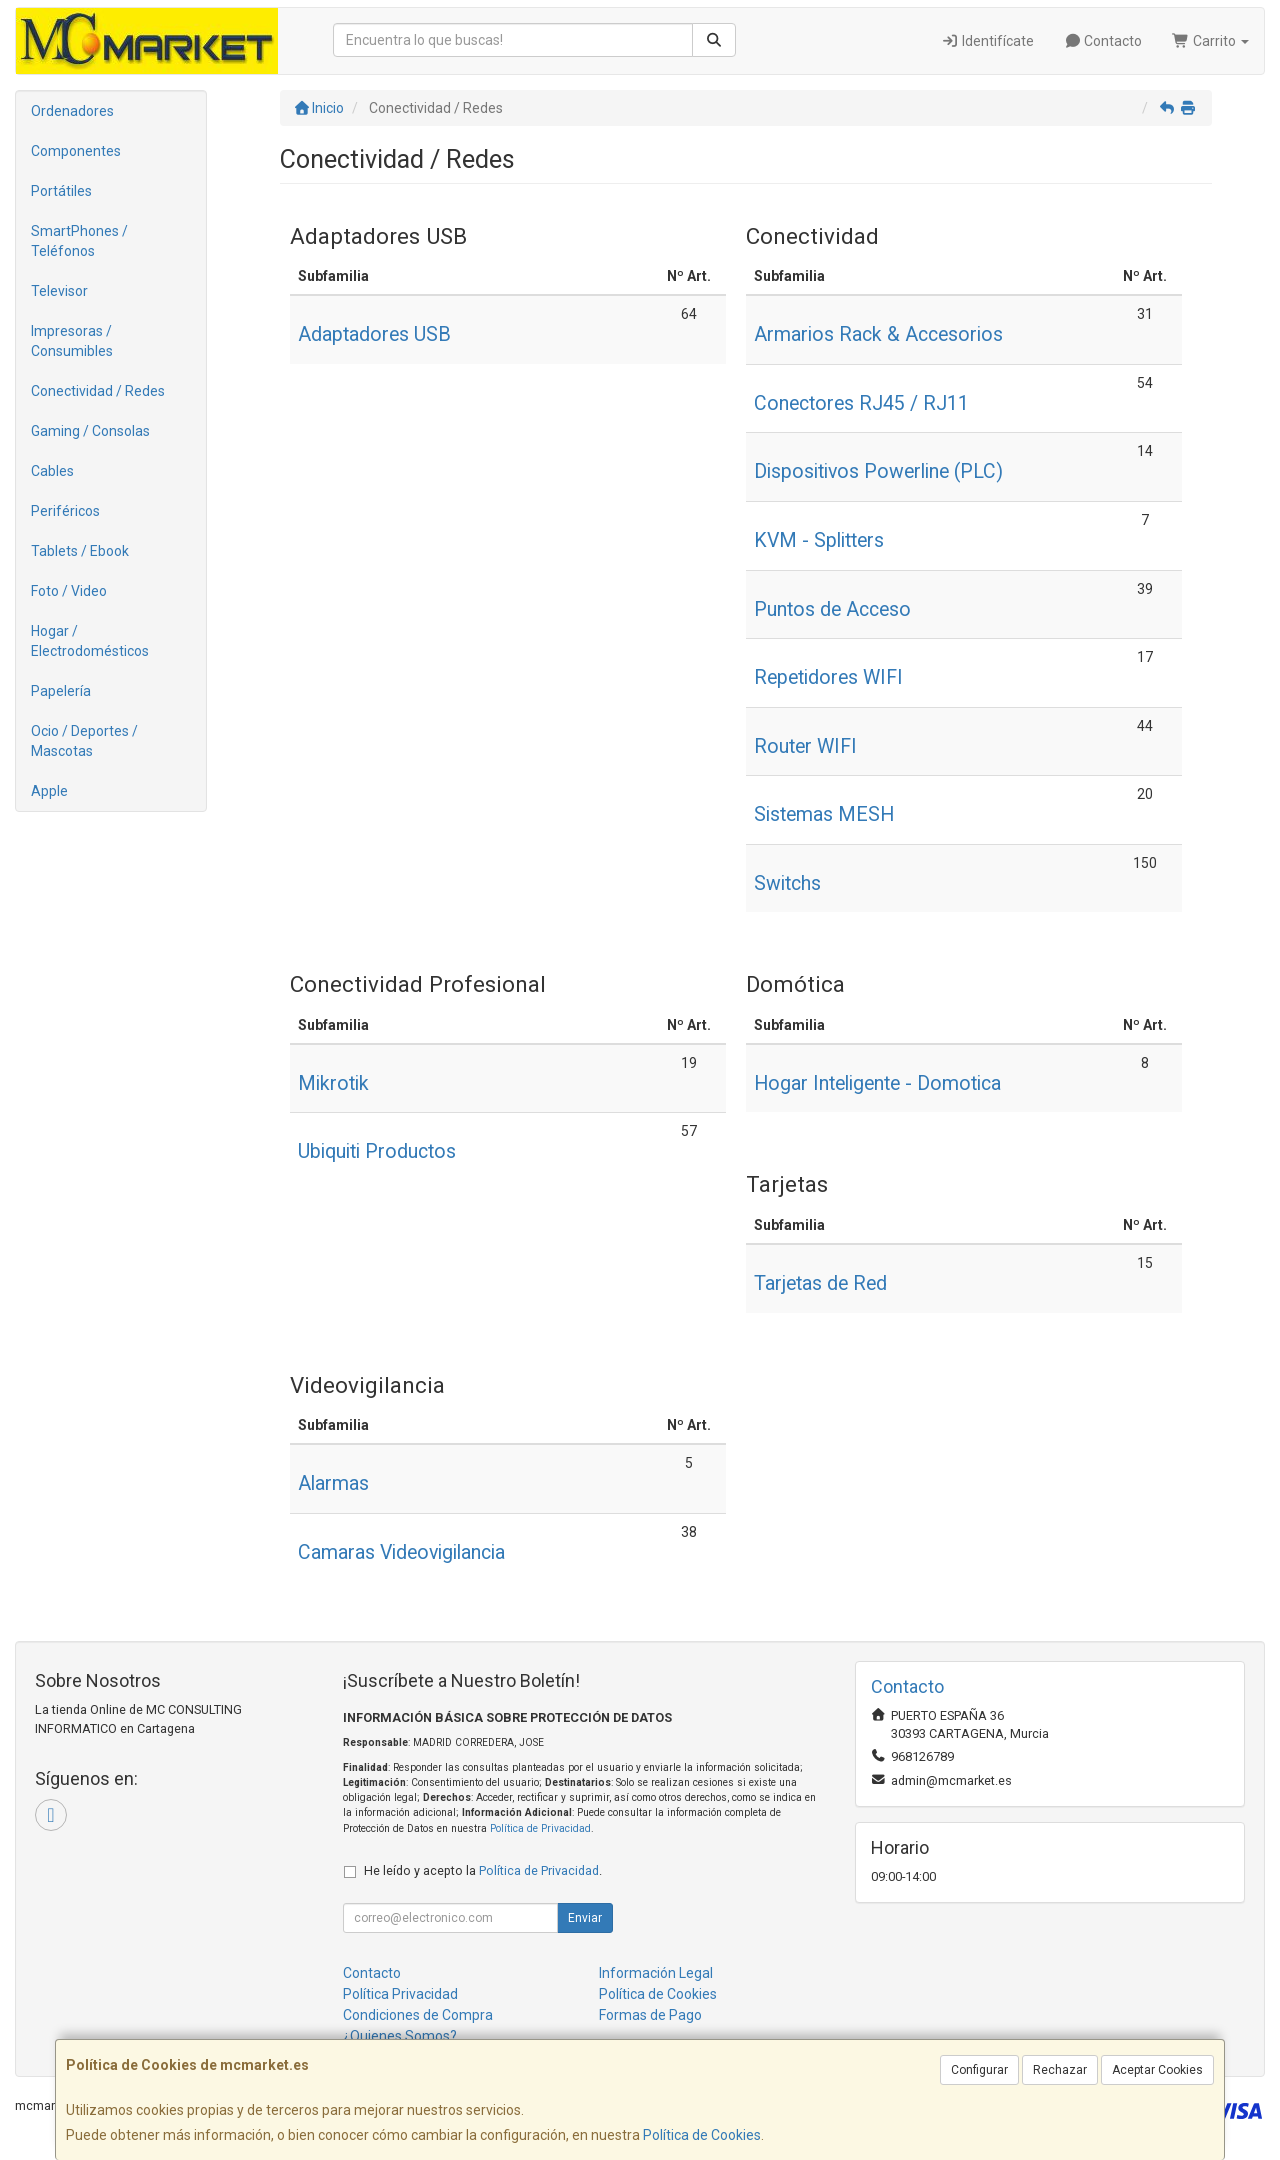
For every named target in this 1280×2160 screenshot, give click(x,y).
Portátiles (61, 191)
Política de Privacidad (540, 1828)
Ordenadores (72, 111)
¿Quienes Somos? (400, 2036)
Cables (52, 471)
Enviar (585, 1918)
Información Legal (656, 1973)
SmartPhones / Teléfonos (79, 241)
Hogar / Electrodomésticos (90, 641)
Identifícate (987, 41)
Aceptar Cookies (1157, 2070)
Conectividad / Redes (98, 391)
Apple (49, 791)
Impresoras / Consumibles (72, 341)
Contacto (1103, 41)
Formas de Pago (650, 2015)
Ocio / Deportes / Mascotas (84, 741)
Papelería (61, 691)
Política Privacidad (400, 1994)
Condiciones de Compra (418, 2015)
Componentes (76, 151)
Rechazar (1060, 2070)
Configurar (979, 2070)
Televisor (59, 291)
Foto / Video (69, 591)
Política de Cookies (702, 2135)
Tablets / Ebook (80, 551)
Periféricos (65, 511)
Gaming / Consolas (90, 431)
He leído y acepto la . (483, 1870)
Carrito (1210, 41)
